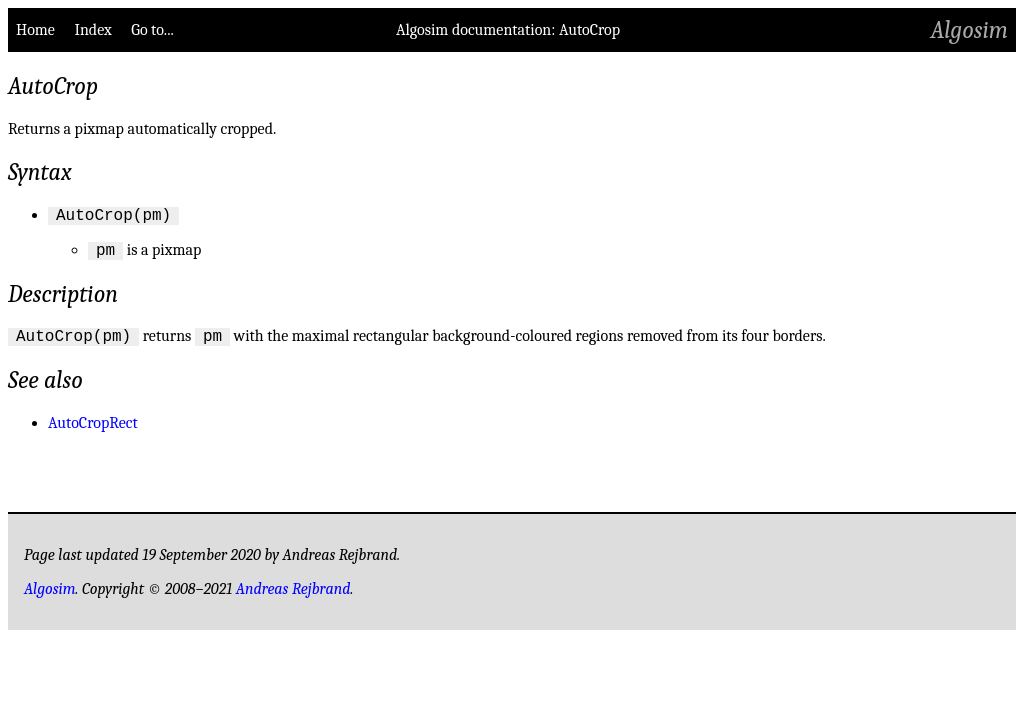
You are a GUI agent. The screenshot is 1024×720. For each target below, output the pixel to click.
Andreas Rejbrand (293, 598)
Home (35, 30)
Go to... (152, 30)
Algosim (969, 30)
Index (92, 30)
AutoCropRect (93, 432)
